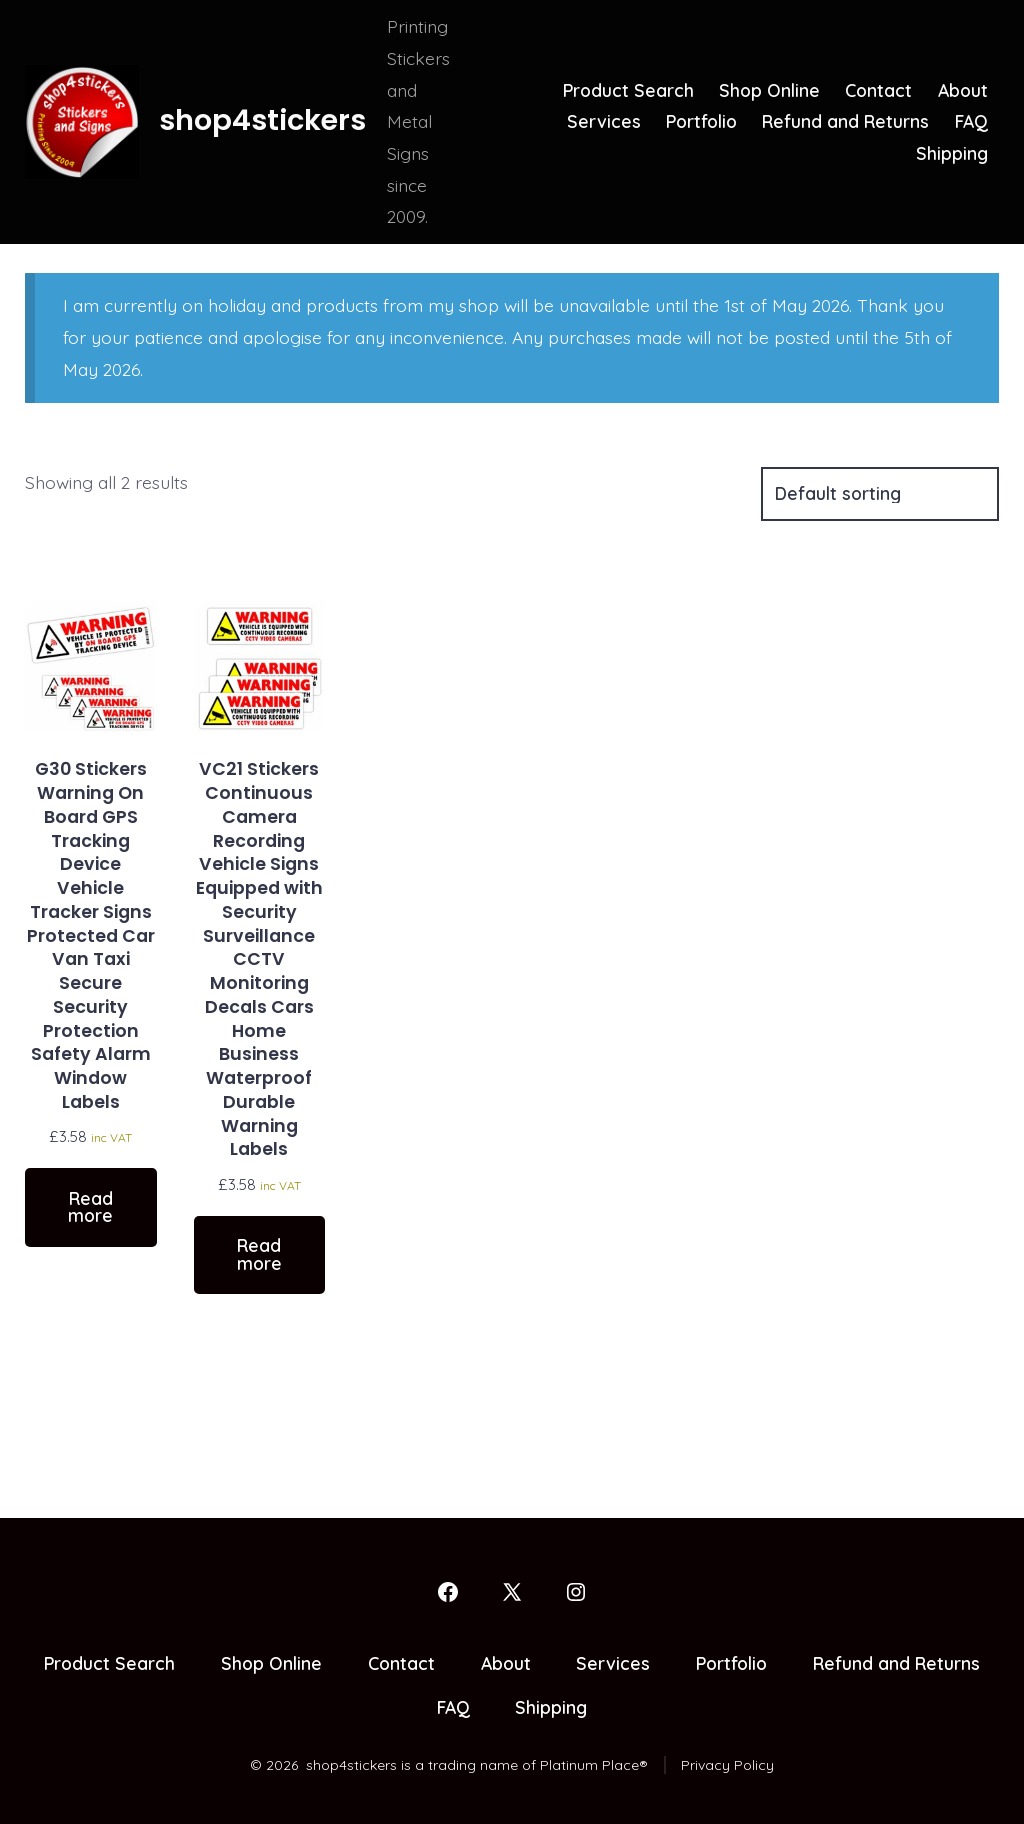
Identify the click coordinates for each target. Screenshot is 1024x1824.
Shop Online (769, 90)
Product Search (628, 90)
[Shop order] (880, 494)
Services (604, 121)
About (963, 90)
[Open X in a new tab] (512, 1592)
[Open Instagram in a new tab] (576, 1592)
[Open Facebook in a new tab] (448, 1592)
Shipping (952, 153)
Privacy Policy (727, 1765)
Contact (878, 90)
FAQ (971, 121)
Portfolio (701, 121)
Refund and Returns (845, 121)
